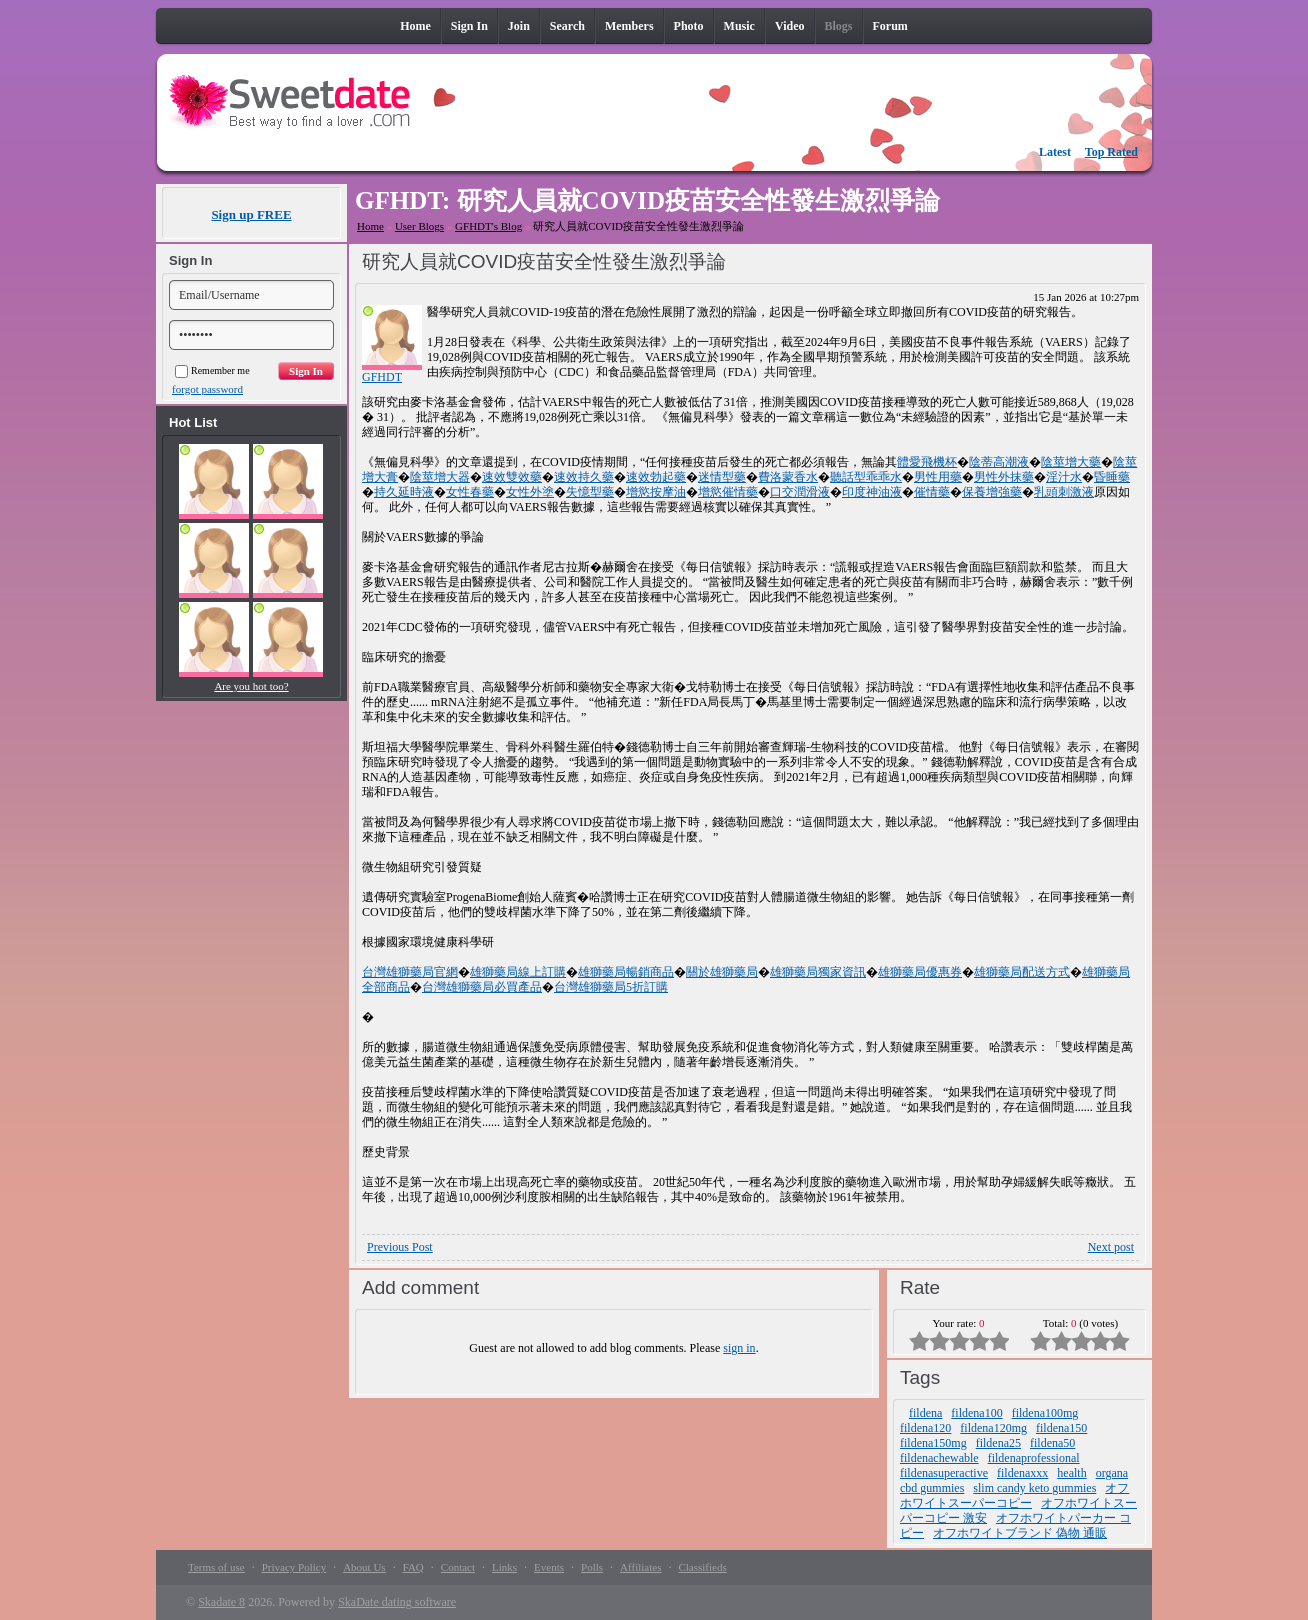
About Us (364, 1567)
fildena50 (1052, 1443)
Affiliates (640, 1567)
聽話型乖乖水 (866, 477)
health (1071, 1473)
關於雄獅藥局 (722, 972)
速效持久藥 (584, 477)
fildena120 (925, 1428)
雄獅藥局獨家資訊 (818, 972)
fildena (925, 1413)
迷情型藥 (722, 477)
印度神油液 (872, 492)
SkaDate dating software (397, 1602)
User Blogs (419, 226)
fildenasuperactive (944, 1473)
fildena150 (1061, 1428)
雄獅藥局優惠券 (920, 972)
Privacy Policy (294, 1567)
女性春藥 (470, 492)
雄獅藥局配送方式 (1022, 972)
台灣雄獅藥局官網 (410, 972)
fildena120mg (993, 1428)
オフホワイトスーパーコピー (1014, 1495)
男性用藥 (938, 477)
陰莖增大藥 (1071, 462)
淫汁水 (1064, 477)
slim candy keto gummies (1034, 1488)
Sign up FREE (251, 214)
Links (504, 1567)
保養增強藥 (992, 492)
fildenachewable (939, 1458)
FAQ (413, 1567)
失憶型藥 (590, 492)
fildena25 (998, 1443)
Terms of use (216, 1567)
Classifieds (702, 1567)
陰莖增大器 (440, 477)
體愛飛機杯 (927, 462)
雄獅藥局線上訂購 (518, 972)
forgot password (207, 389)
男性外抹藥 (1004, 477)
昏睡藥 (1112, 477)
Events (549, 1567)
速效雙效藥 (512, 477)
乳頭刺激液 (1064, 492)
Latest (1055, 152)
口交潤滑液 (800, 492)
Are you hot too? (251, 686)
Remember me (212, 370)
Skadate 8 (221, 1602)
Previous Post (400, 1247)
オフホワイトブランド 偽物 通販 (1020, 1533)
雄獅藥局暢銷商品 (626, 972)
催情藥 (932, 492)
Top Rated (1111, 152)
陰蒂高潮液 (999, 462)
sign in (739, 1348)
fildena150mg (933, 1443)
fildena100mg (1045, 1413)
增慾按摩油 (656, 492)
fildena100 (976, 1413)
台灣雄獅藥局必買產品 (482, 987)
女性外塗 (530, 492)
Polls (592, 1567)
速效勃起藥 (656, 477)
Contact (458, 1567)
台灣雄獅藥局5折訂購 (611, 987)
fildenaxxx (1022, 1473)
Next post (1111, 1247)
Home (370, 226)
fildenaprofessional (1034, 1458)
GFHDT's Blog (488, 226)
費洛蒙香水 (788, 477)
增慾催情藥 (728, 492)
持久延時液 (404, 492)
